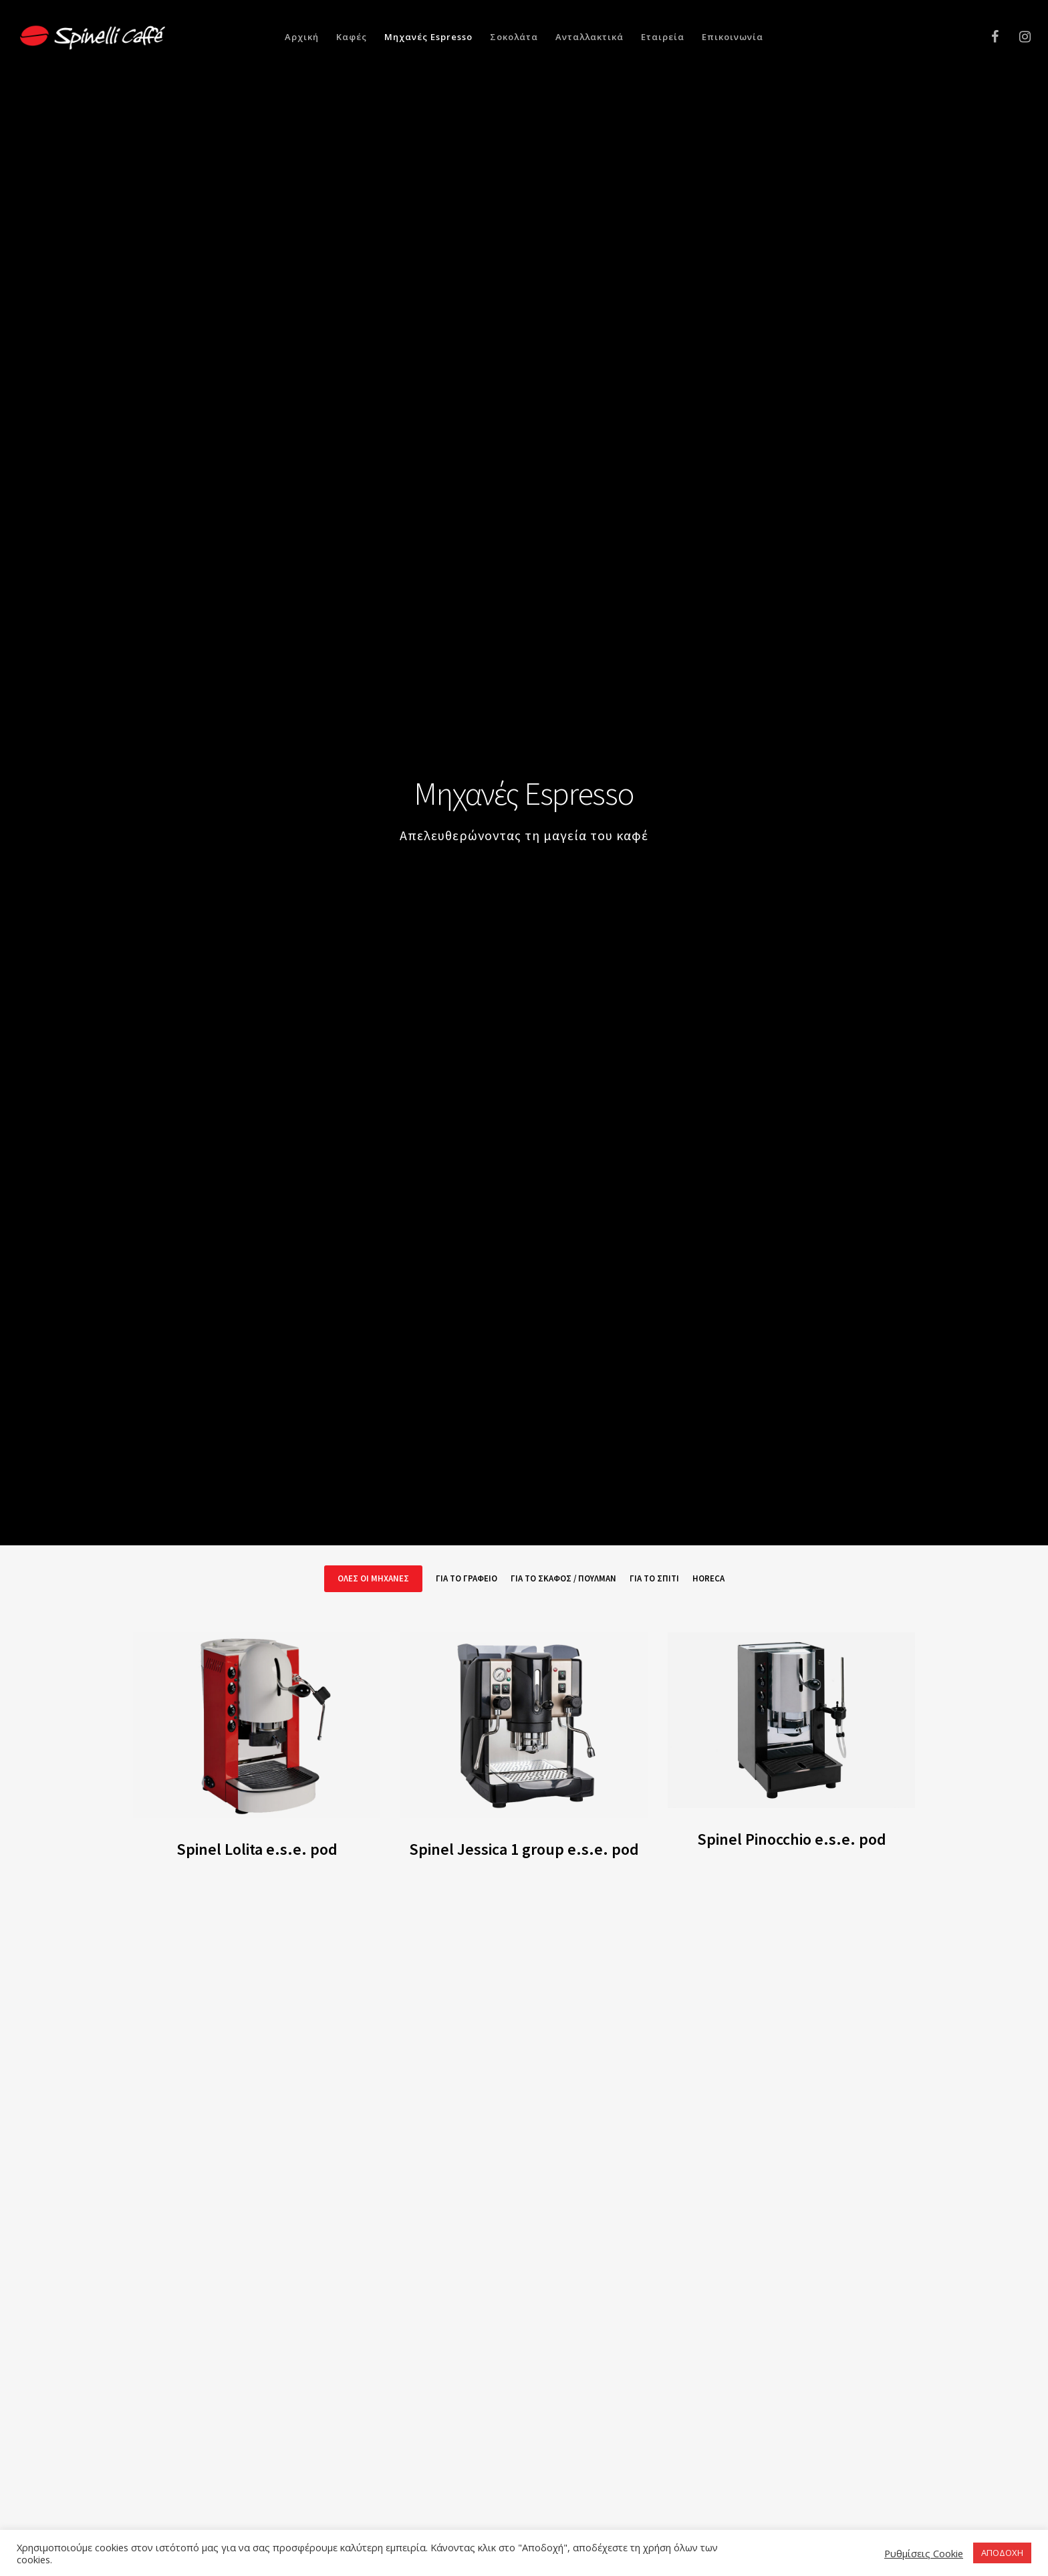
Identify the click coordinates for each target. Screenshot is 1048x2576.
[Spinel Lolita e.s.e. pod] (256, 1725)
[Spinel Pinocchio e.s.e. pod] (791, 1719)
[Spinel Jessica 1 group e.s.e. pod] (524, 1725)
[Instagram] (1016, 37)
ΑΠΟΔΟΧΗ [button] (1002, 2553)
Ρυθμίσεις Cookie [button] (923, 2553)
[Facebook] (986, 37)
